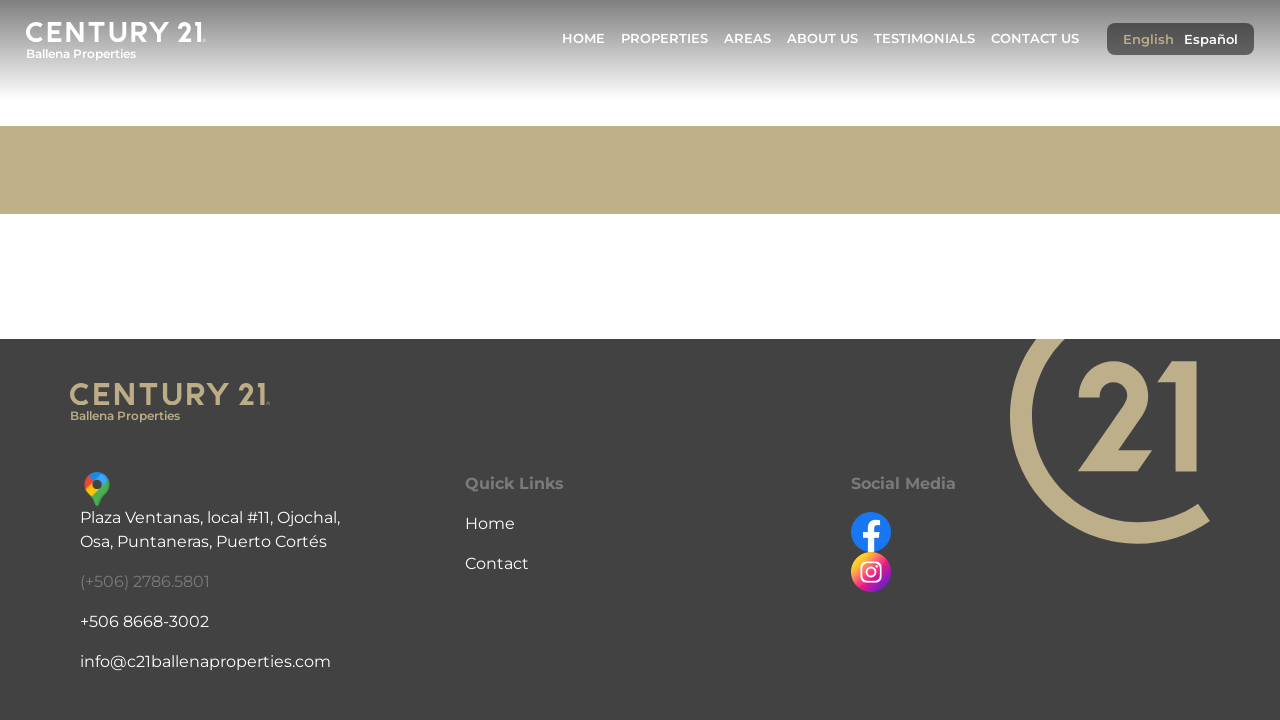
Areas (747, 38)
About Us (822, 38)
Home (583, 38)
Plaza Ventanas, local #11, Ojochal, (210, 517)
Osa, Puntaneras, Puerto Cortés (203, 541)
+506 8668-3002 (144, 621)
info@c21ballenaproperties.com (205, 661)
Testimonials (924, 38)
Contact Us (1035, 38)
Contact (497, 563)
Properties (664, 38)
